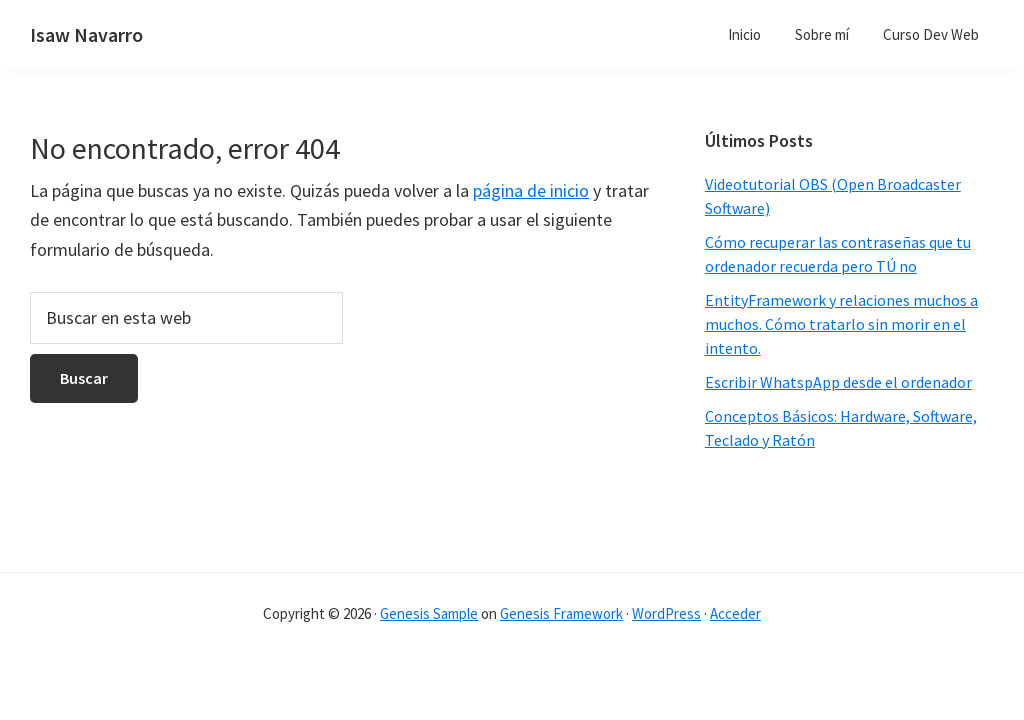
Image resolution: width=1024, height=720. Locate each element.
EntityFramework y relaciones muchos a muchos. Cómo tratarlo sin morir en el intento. (841, 324)
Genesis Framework (561, 613)
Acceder (735, 613)
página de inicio (531, 190)
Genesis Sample (429, 613)
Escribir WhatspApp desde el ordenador (838, 382)
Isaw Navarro (86, 34)
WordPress (666, 613)
